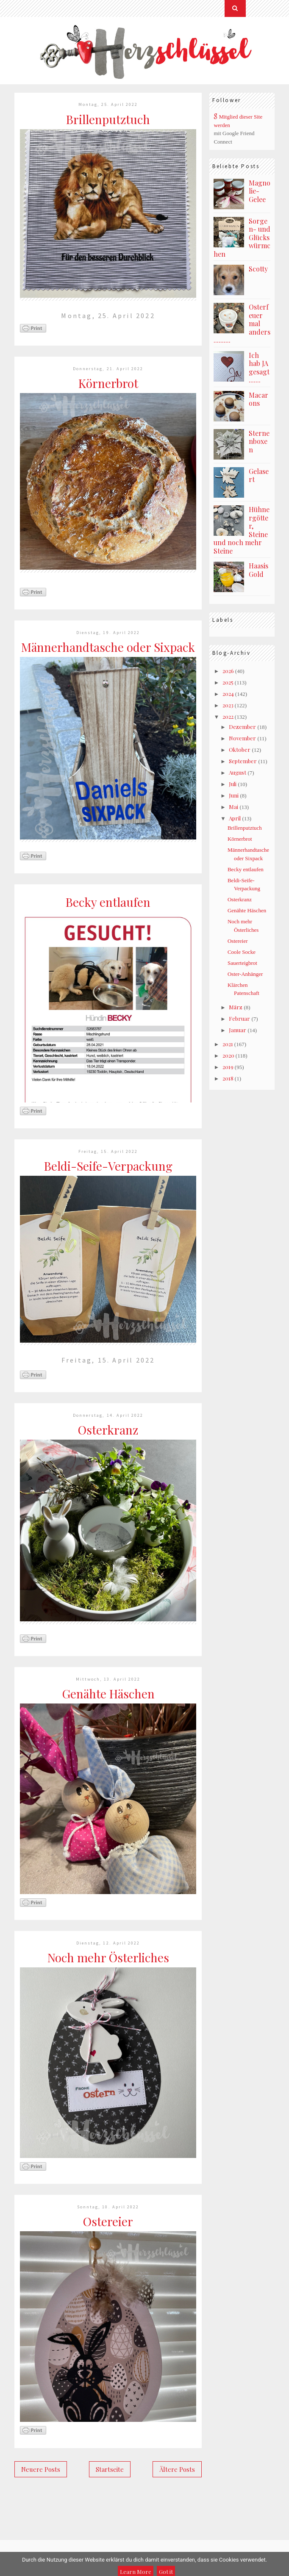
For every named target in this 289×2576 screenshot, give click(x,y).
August (237, 772)
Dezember (242, 726)
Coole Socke (242, 952)
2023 (227, 705)
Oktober (239, 749)
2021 (227, 1043)
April (235, 818)
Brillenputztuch (108, 119)
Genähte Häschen (108, 1693)
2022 (227, 716)
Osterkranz (108, 1430)
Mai (233, 806)
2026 (228, 670)
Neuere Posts (40, 2469)
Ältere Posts (177, 2469)
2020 (228, 1055)
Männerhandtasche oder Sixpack (108, 647)
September (243, 760)
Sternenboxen (259, 441)
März (235, 1007)
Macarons (258, 399)
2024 (228, 693)
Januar (237, 1029)
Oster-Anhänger (245, 974)
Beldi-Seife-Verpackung (108, 1166)
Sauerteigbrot (242, 963)
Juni (234, 795)
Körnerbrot (108, 383)
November (242, 738)
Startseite (110, 2469)
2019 (227, 1066)
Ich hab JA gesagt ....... (259, 368)
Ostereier (108, 2221)
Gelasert (259, 475)
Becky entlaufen (108, 902)
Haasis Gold (258, 570)
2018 (227, 1078)
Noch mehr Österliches (108, 1957)
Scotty (258, 268)
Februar (239, 1018)
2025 (227, 682)
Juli (232, 783)
